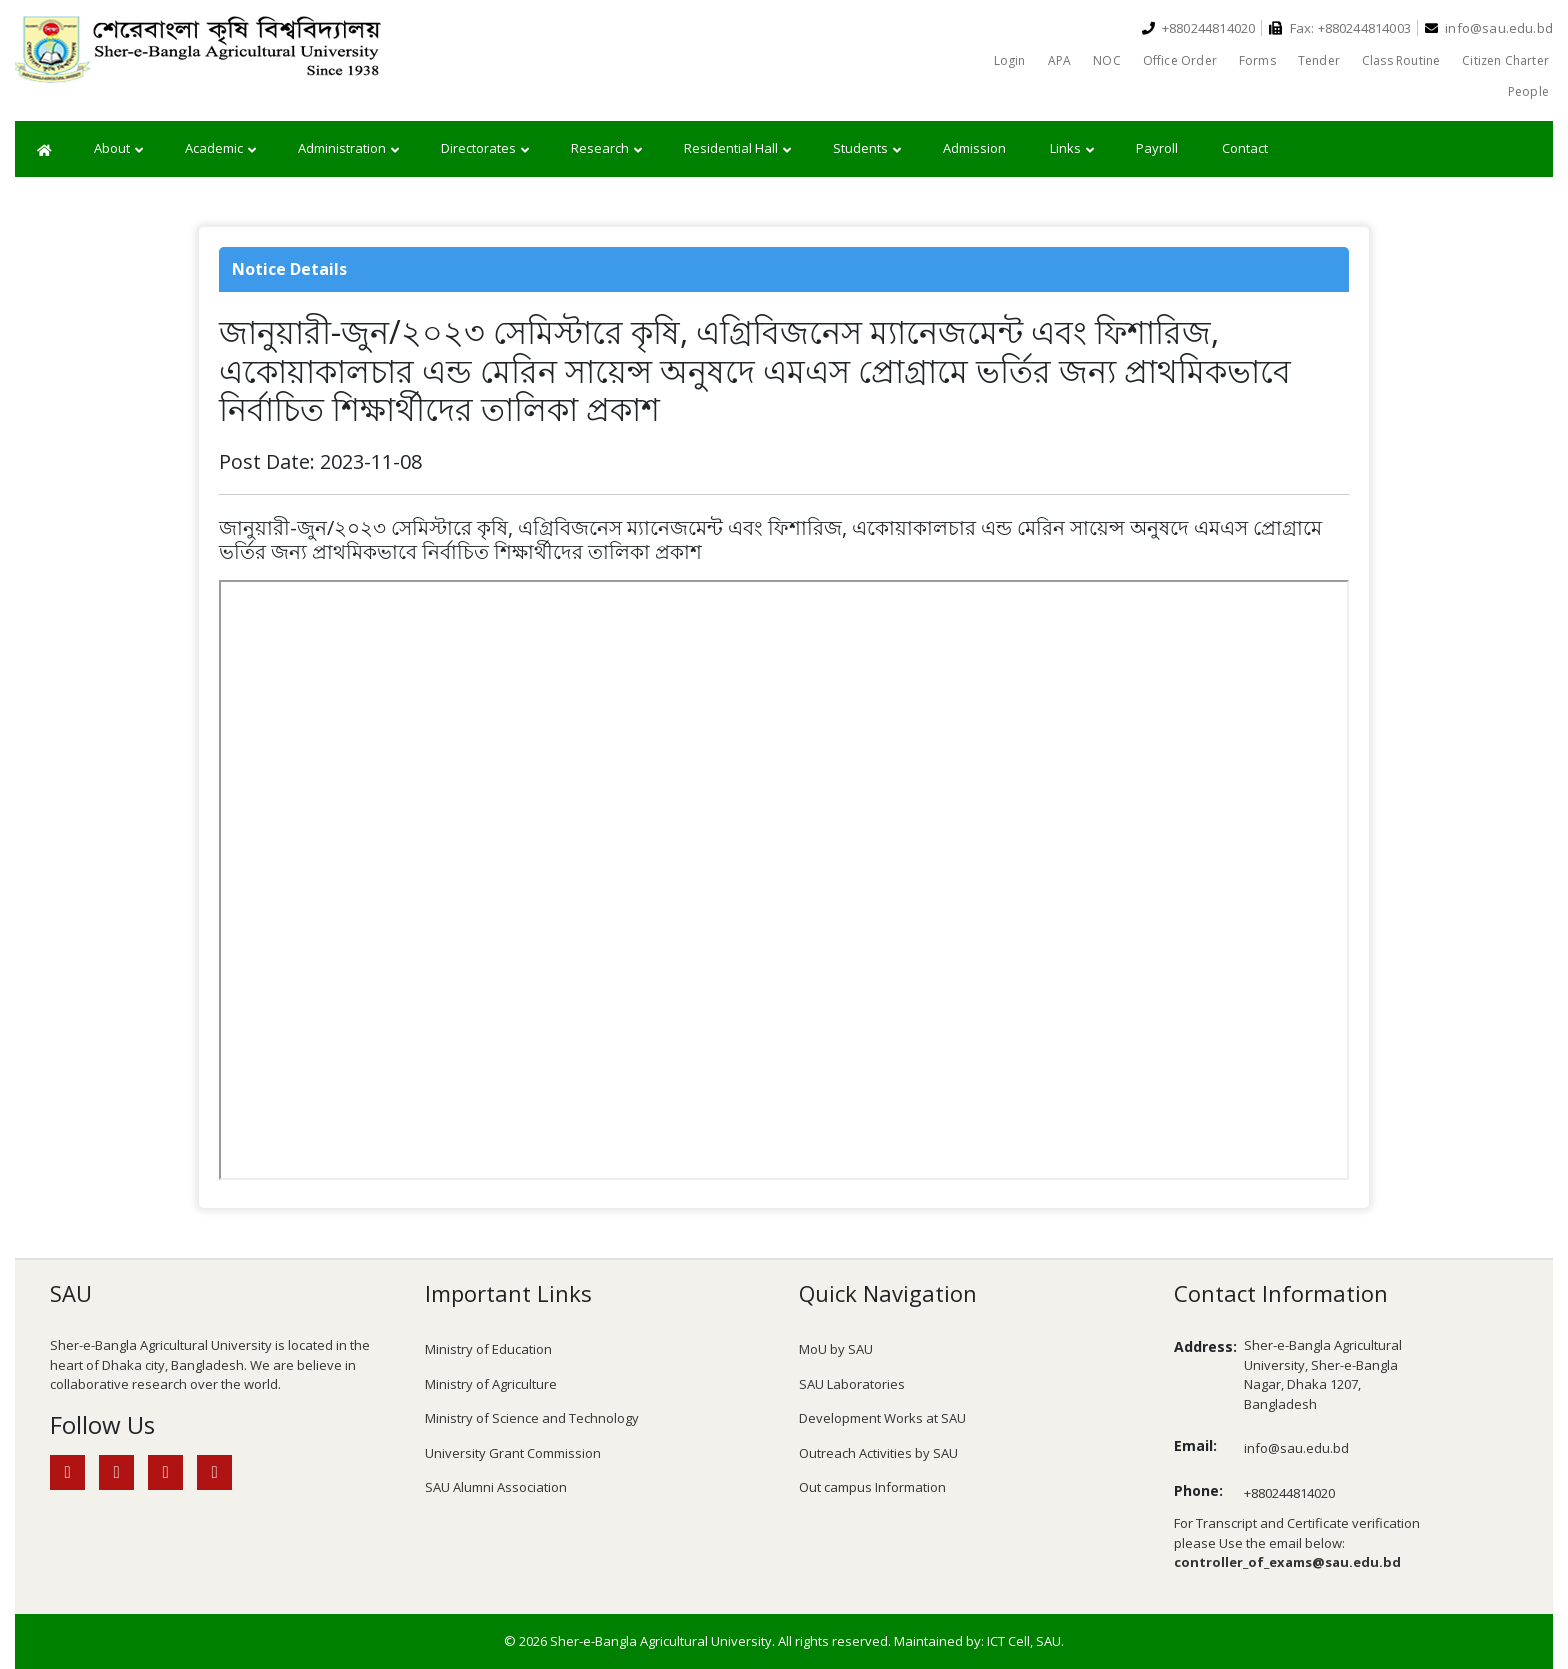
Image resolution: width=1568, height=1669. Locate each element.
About (118, 149)
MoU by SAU (836, 1349)
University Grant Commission (513, 1453)
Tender (1319, 60)
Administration (348, 149)
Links (1072, 149)
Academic (220, 149)
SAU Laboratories (852, 1384)
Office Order (1180, 60)
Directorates (485, 149)
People (1528, 91)
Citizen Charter (1505, 60)
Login (1010, 60)
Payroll (1157, 148)
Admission (974, 148)
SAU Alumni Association (496, 1487)
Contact (1245, 148)
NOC (1107, 60)
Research (606, 149)
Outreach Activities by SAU (878, 1453)
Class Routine (1401, 60)
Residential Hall (737, 149)
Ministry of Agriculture (491, 1384)
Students (867, 149)
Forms (1257, 60)
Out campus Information (872, 1487)
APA (1060, 60)
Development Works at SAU (882, 1418)
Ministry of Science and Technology (532, 1418)
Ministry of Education (488, 1349)
